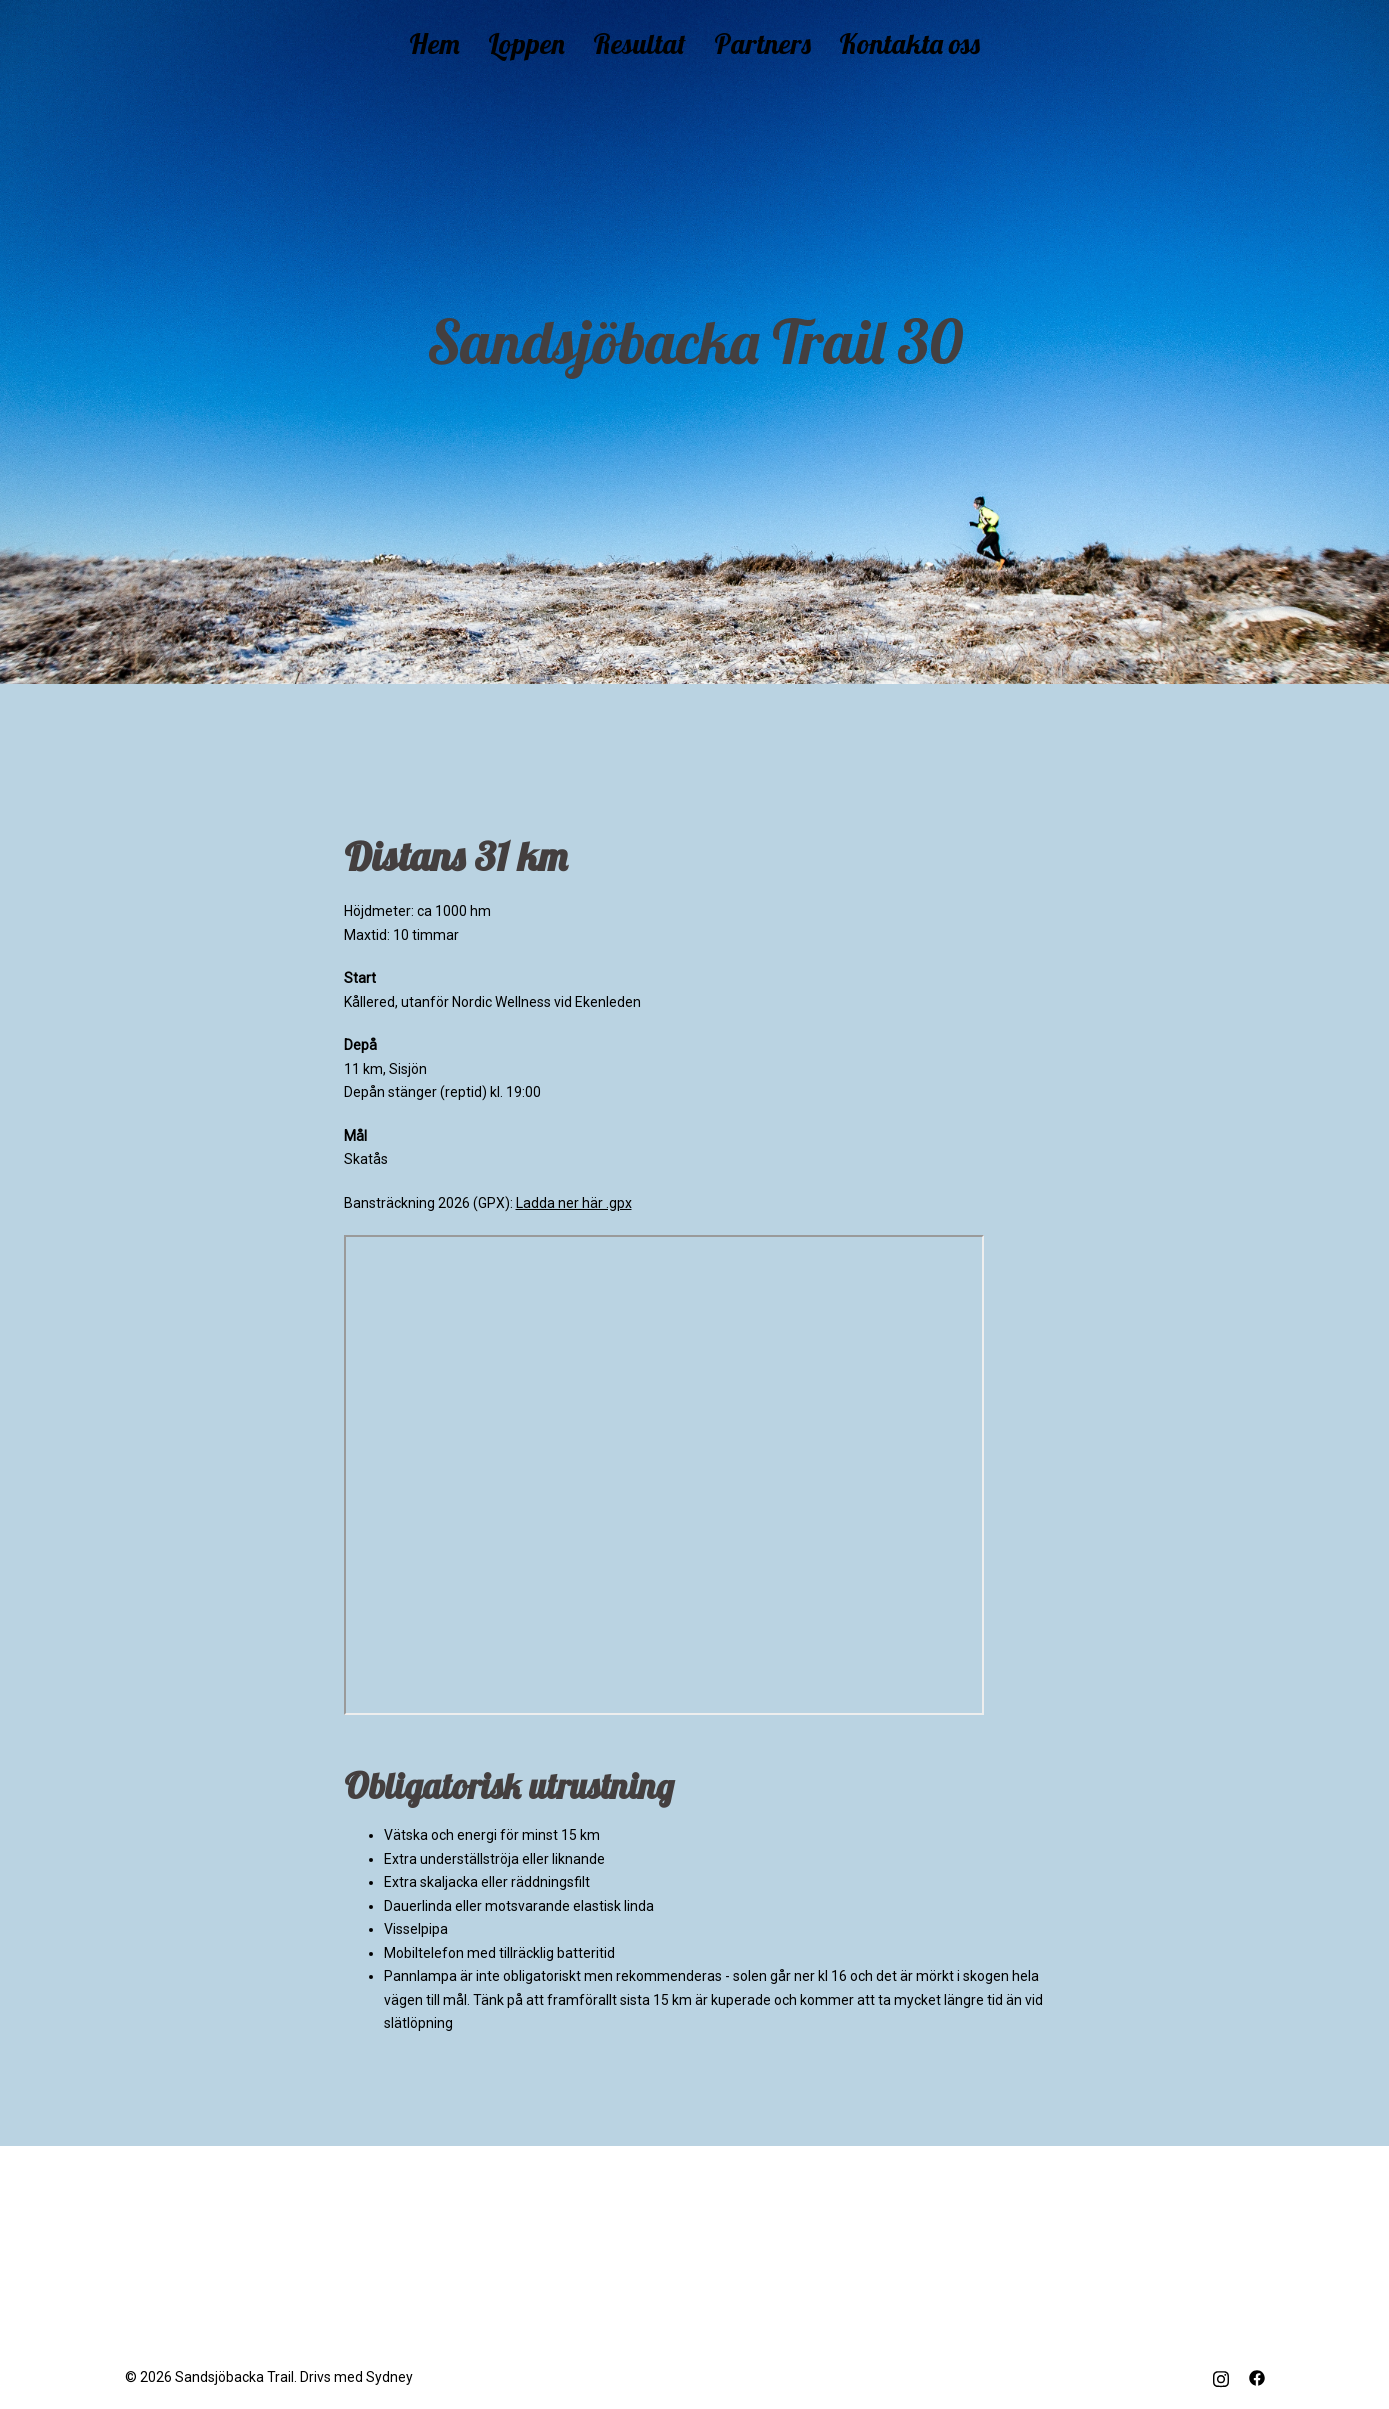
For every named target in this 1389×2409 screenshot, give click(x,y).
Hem (434, 43)
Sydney (389, 2377)
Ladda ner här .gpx (574, 1203)
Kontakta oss (909, 43)
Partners (762, 43)
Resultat (639, 43)
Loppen (526, 43)
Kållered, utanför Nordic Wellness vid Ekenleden (492, 1002)
